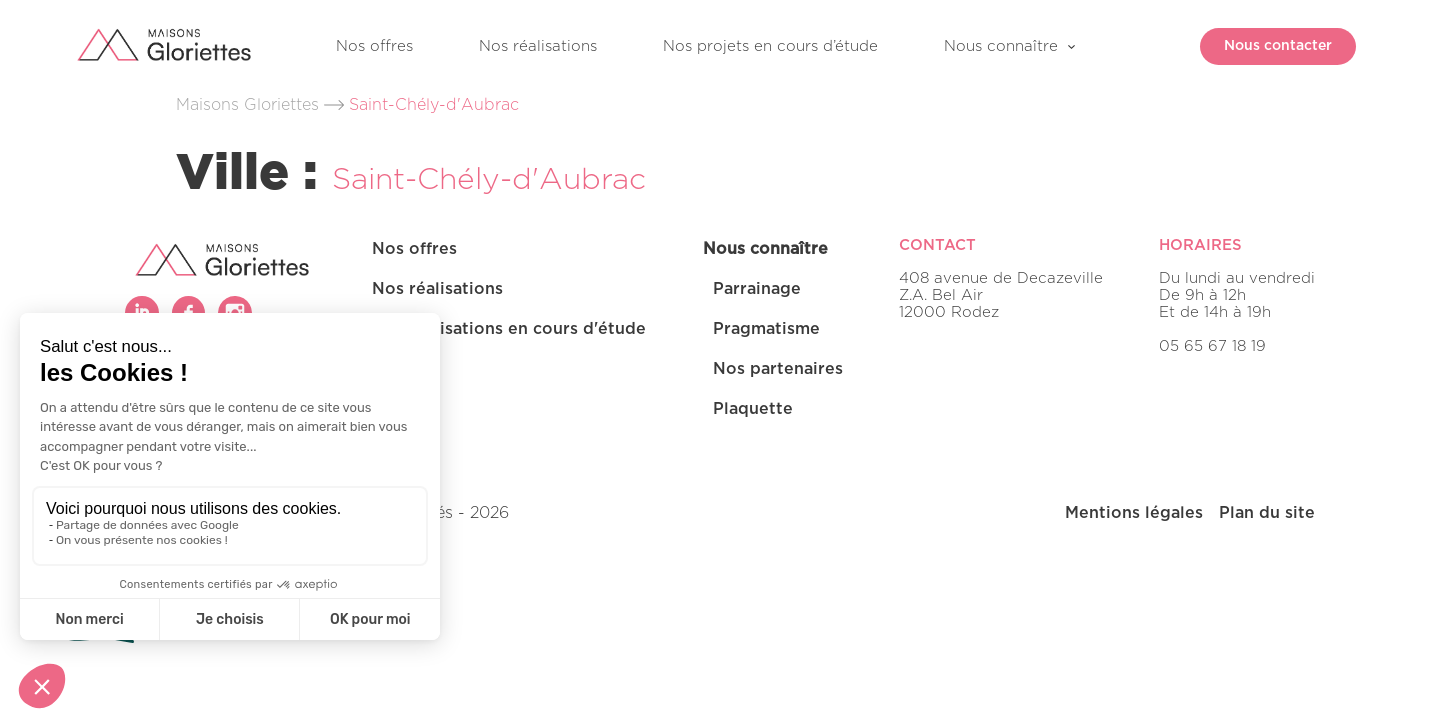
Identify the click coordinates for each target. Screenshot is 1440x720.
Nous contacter (1266, 46)
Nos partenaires (778, 369)
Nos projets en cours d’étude (770, 46)
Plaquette (753, 409)
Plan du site (1267, 513)
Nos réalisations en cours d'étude (509, 329)
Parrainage (757, 289)
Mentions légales (1134, 513)
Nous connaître (1001, 46)
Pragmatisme (766, 329)
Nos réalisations (538, 46)
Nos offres (374, 46)
